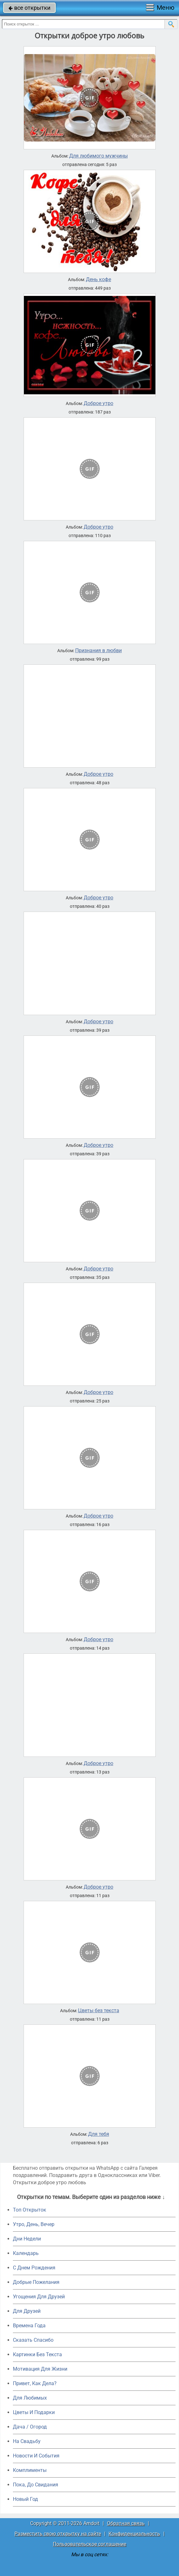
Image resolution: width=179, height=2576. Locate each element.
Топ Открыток (29, 2210)
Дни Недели (27, 2239)
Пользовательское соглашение (89, 2544)
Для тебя (98, 2134)
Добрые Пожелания (36, 2282)
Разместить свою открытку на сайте (57, 2534)
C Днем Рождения (34, 2268)
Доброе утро (98, 403)
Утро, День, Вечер (33, 2224)
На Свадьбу (27, 2441)
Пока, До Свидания (35, 2485)
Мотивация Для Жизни (40, 2369)
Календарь (26, 2253)
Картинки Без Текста (37, 2354)
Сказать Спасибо (33, 2340)
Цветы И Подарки (34, 2412)
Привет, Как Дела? (35, 2383)
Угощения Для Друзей (39, 2297)
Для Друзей (27, 2311)
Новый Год (25, 2499)
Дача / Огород (30, 2427)
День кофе (98, 279)
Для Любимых (30, 2398)
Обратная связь (126, 2523)
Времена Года (29, 2326)
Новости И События (36, 2456)
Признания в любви (98, 650)
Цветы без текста (98, 2010)
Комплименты (30, 2470)
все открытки (29, 7)
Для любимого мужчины (98, 156)
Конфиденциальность (134, 2534)
